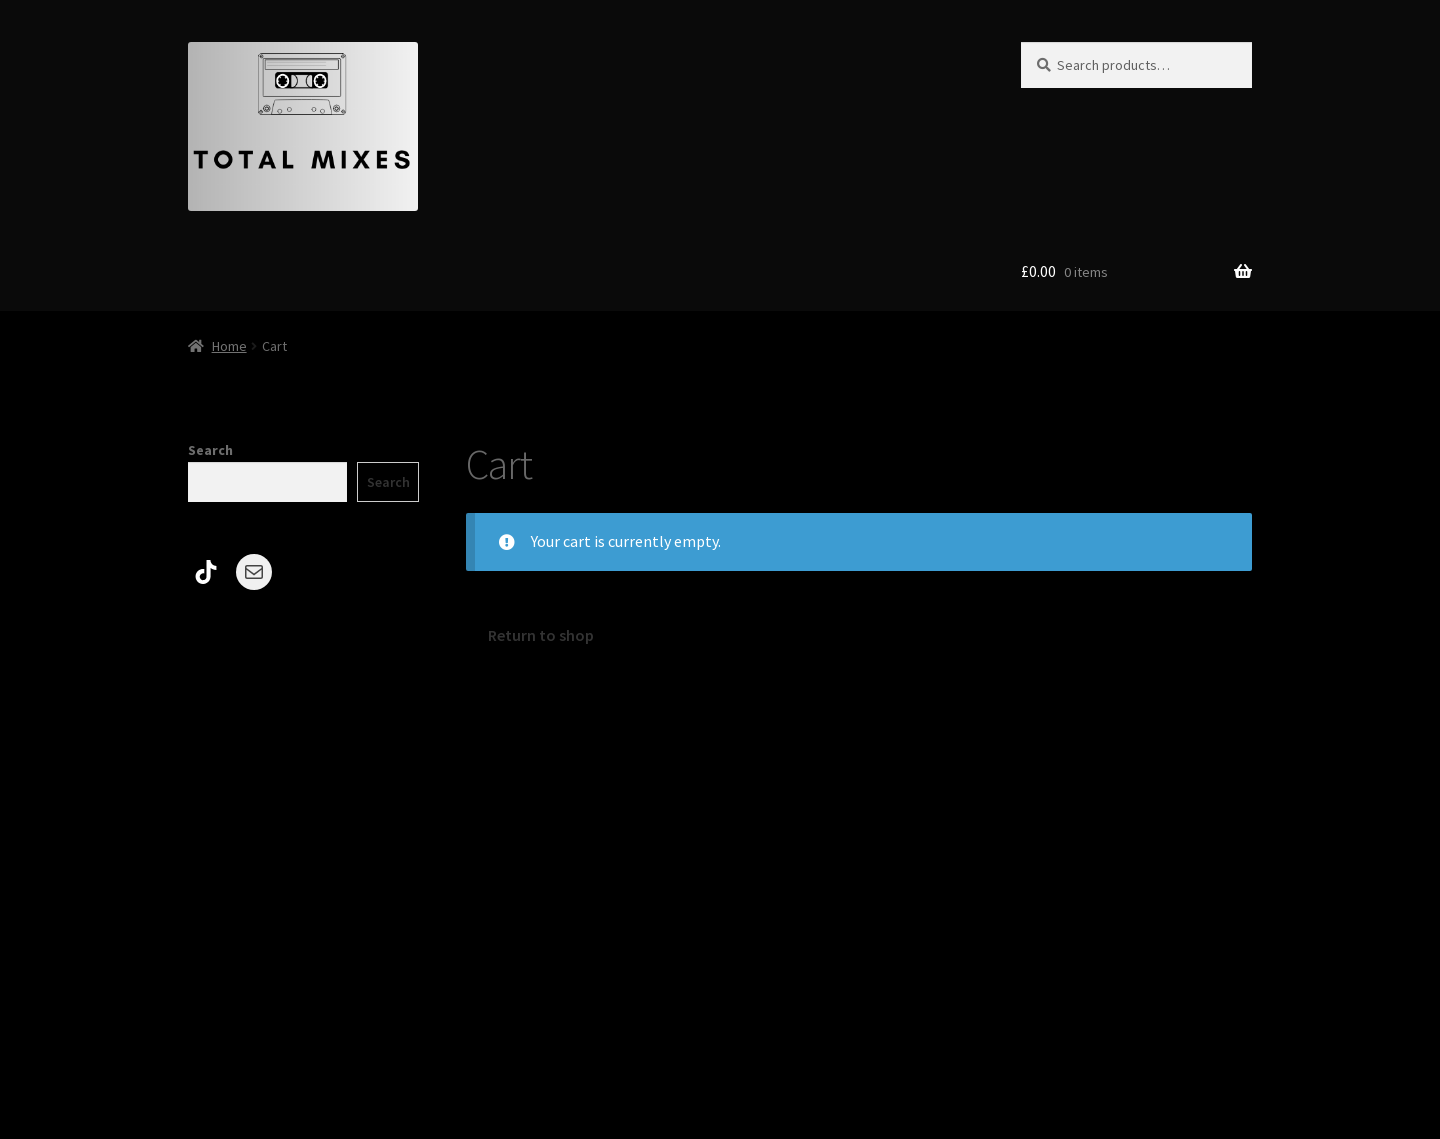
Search (210, 450)
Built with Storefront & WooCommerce (322, 1024)
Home (229, 346)
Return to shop (541, 635)
